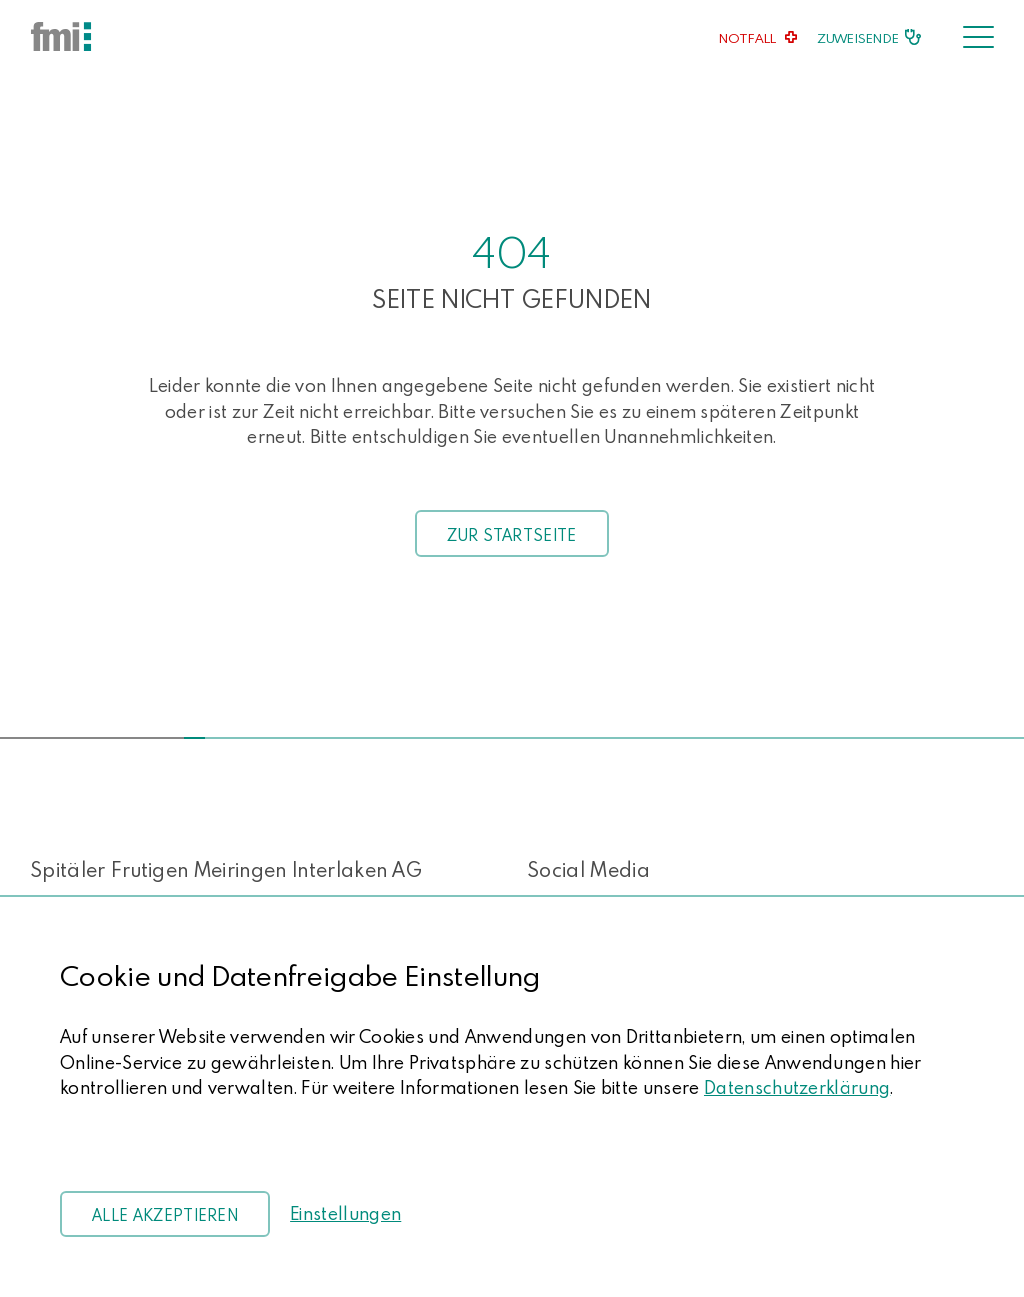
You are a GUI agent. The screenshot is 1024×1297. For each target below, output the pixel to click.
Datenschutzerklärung (797, 1087)
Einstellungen (345, 1213)
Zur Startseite (511, 534)
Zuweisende (858, 38)
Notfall (748, 38)
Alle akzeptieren (165, 1215)
